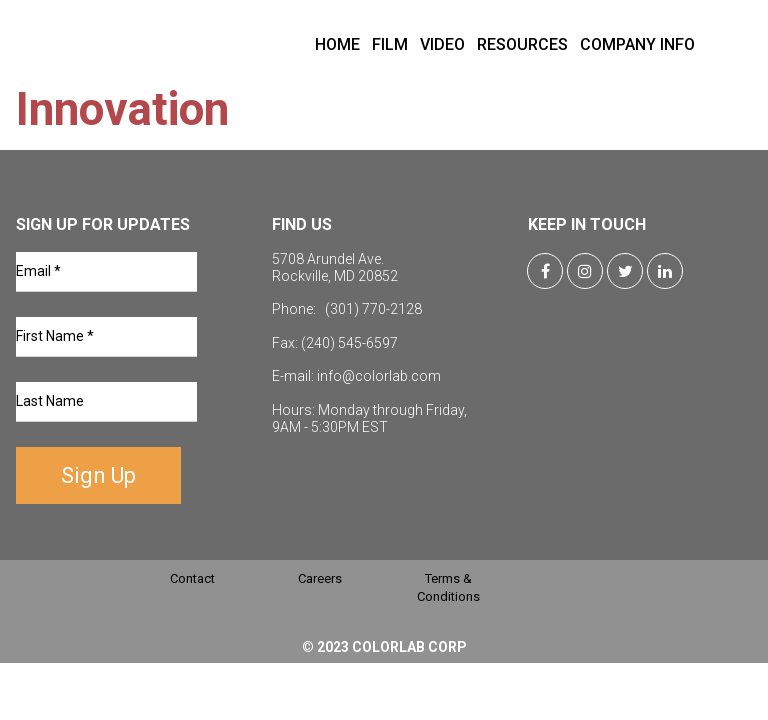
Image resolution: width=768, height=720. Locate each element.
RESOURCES (522, 45)
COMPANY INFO (637, 45)
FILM (390, 45)
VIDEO (442, 45)
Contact (192, 578)
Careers (320, 578)
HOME (337, 45)
